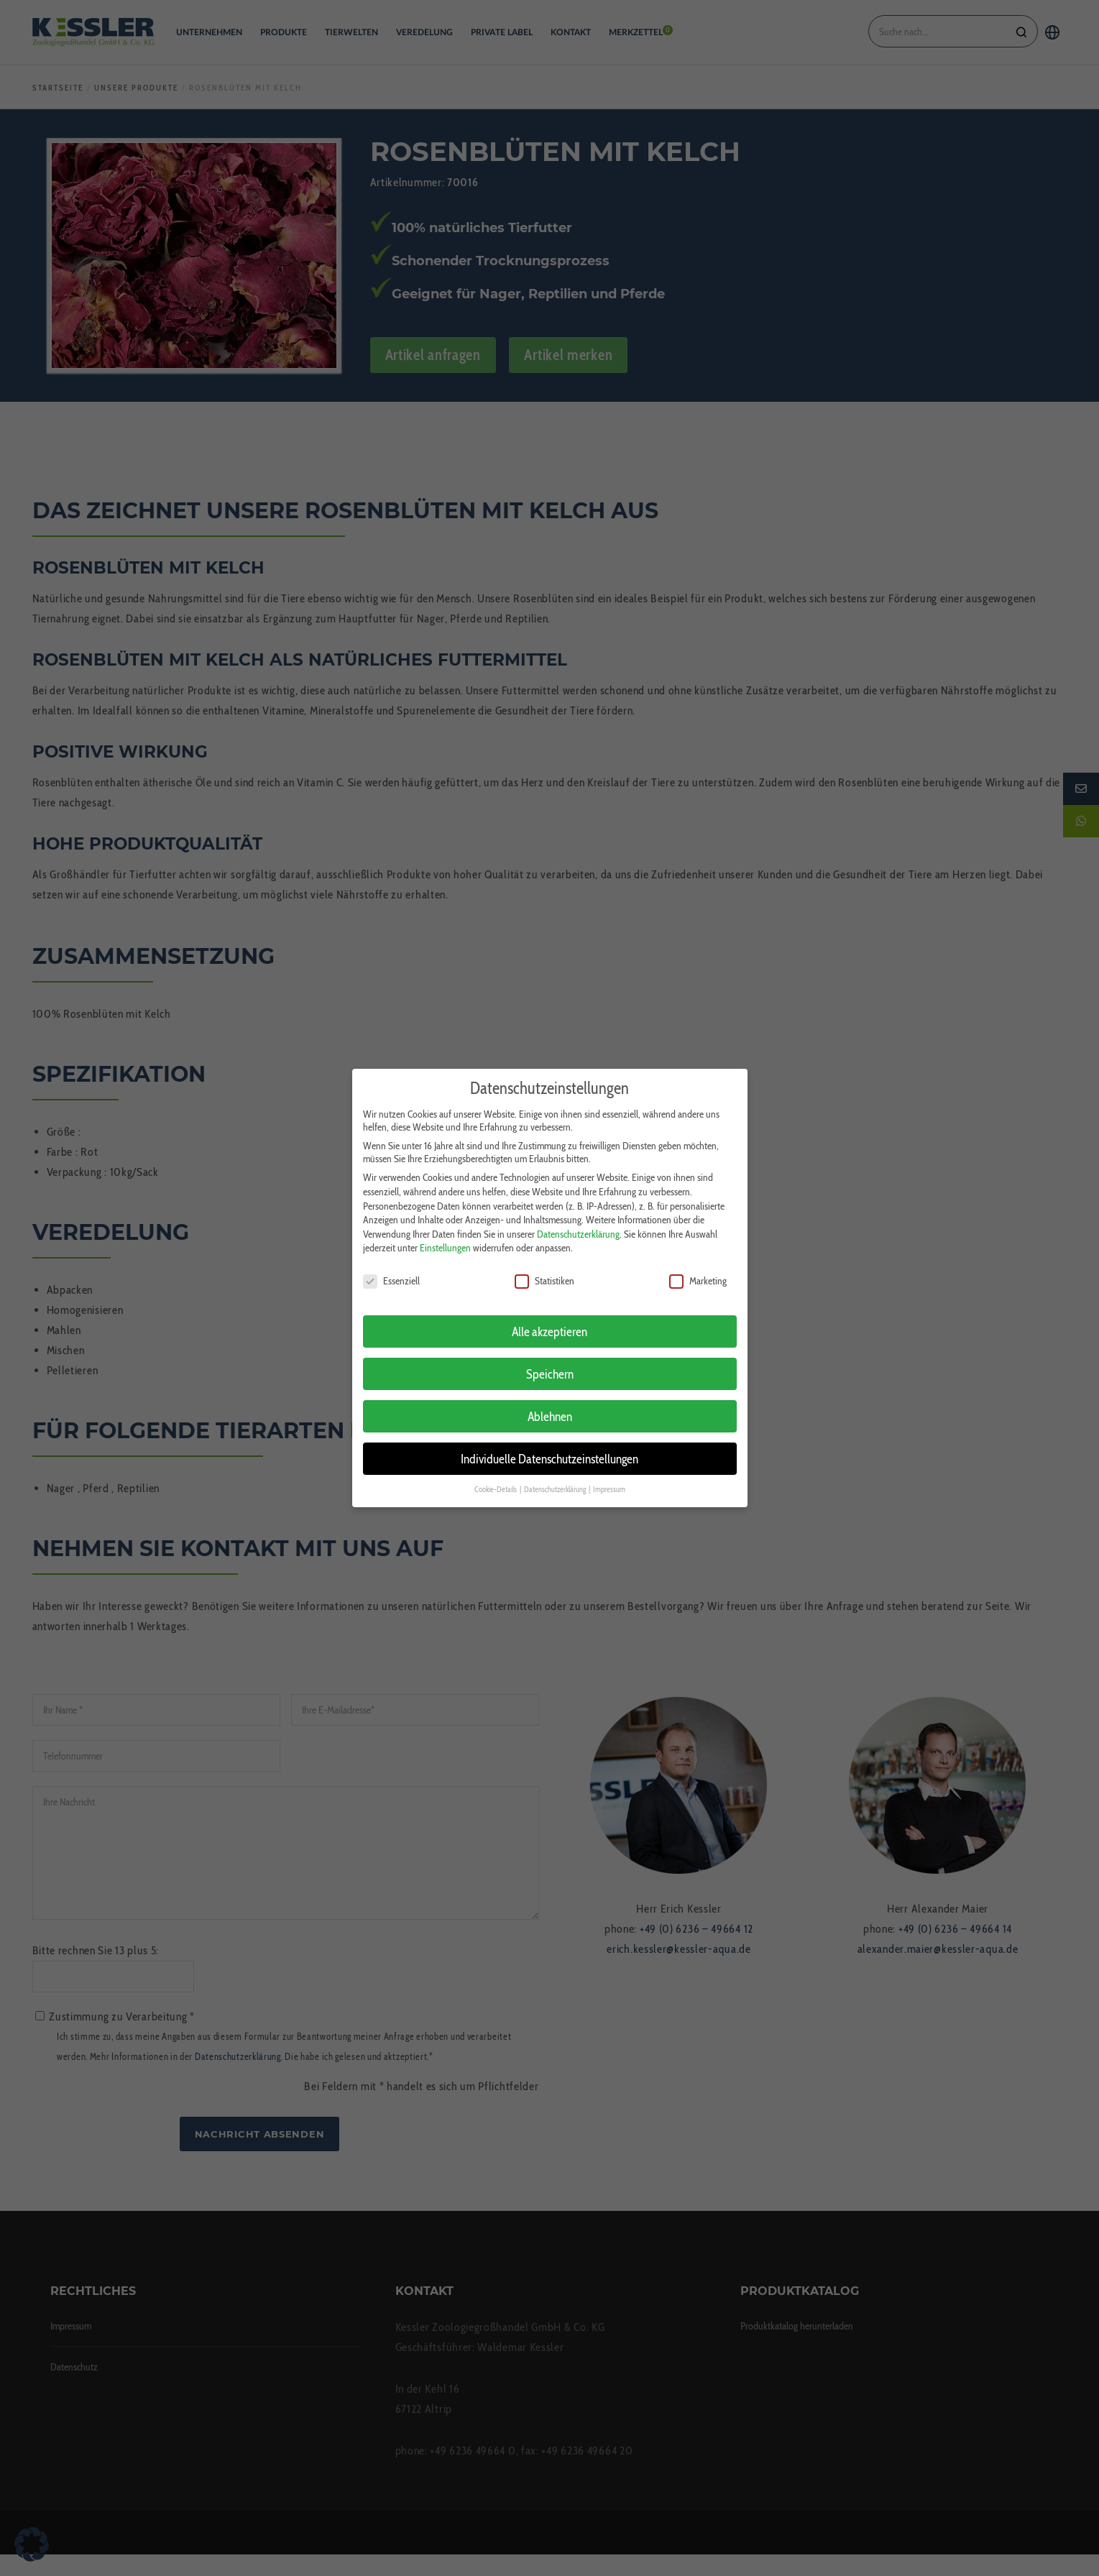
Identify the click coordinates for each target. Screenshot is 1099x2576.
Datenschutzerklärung (578, 1216)
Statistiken (544, 1263)
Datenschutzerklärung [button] (555, 1471)
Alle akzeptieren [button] (549, 1314)
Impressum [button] (609, 1471)
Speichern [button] (550, 1356)
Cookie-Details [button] (496, 1471)
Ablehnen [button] (550, 1399)
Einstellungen (445, 1230)
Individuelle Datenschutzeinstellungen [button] (549, 1441)
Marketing (698, 1263)
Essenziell (391, 1263)
